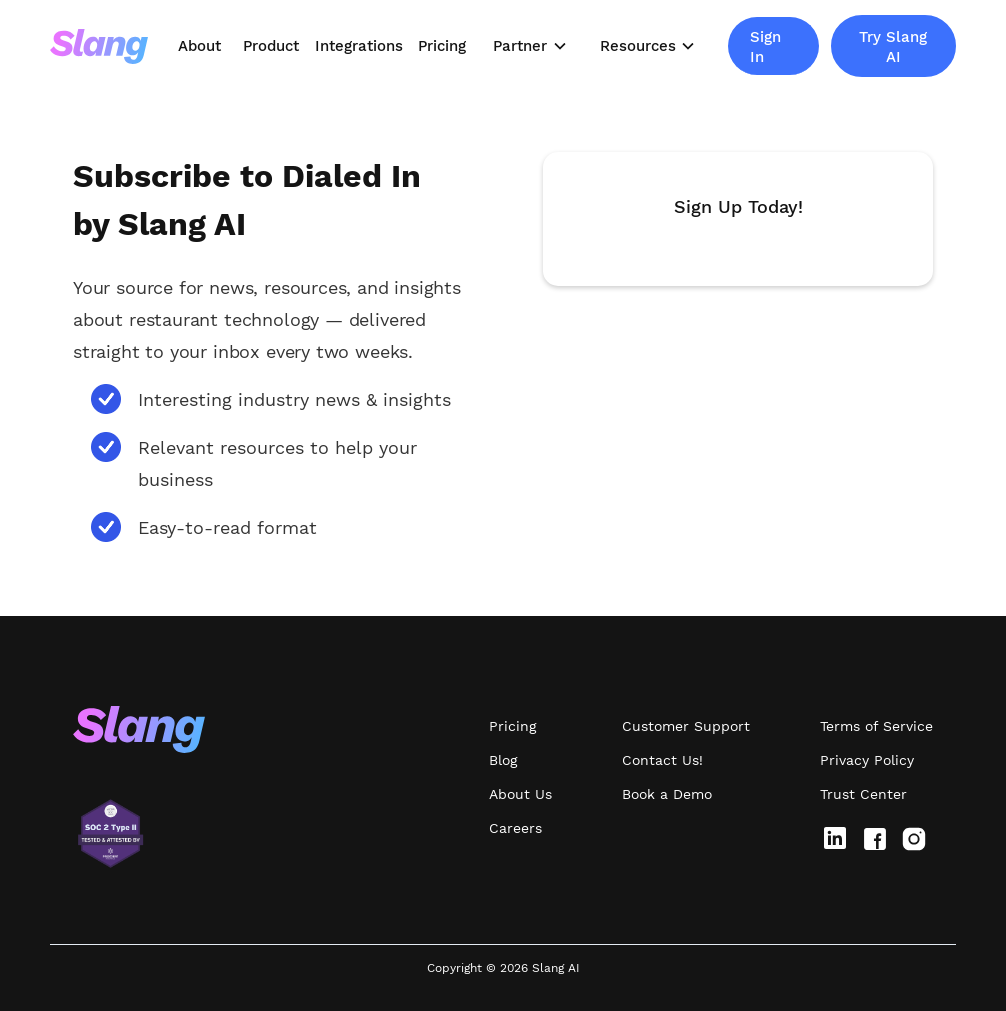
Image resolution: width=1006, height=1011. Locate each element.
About (199, 46)
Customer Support (686, 726)
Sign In (765, 47)
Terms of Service (876, 726)
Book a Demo (667, 794)
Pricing (442, 46)
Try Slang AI (893, 47)
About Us (520, 794)
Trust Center (863, 794)
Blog (503, 760)
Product (271, 46)
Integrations (359, 46)
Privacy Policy (867, 760)
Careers (515, 828)
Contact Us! (662, 760)
